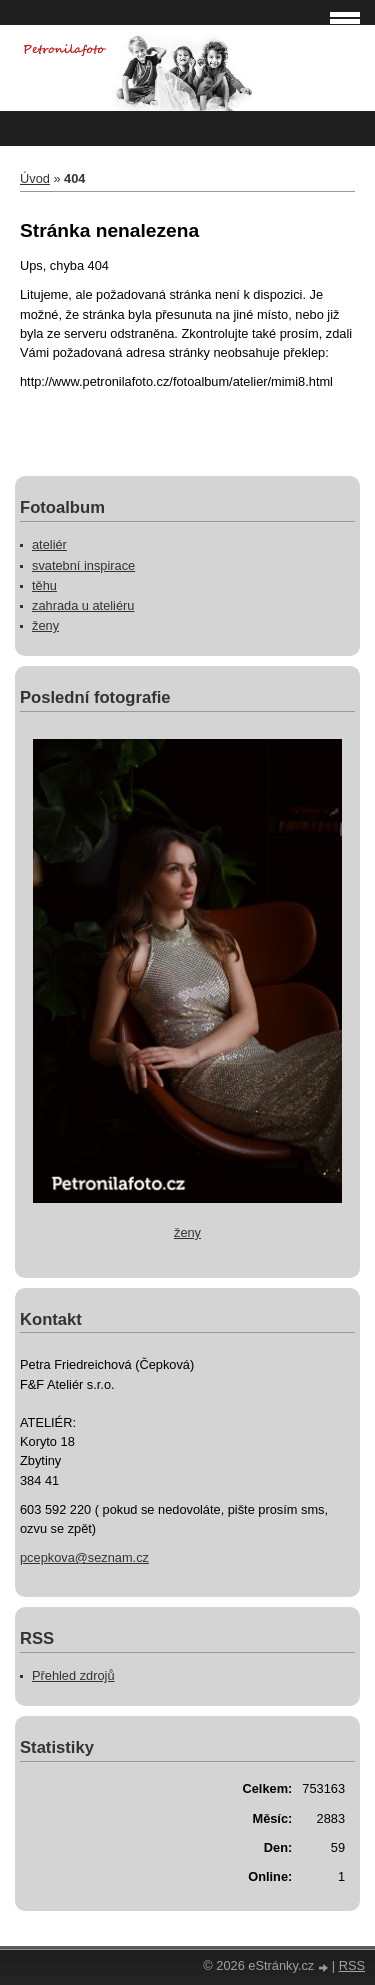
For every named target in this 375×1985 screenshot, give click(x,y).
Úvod (35, 178)
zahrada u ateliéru (83, 605)
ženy (45, 625)
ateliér (49, 544)
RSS (352, 1965)
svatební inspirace (83, 565)
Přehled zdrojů (73, 1675)
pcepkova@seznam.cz (84, 1557)
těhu (44, 585)
